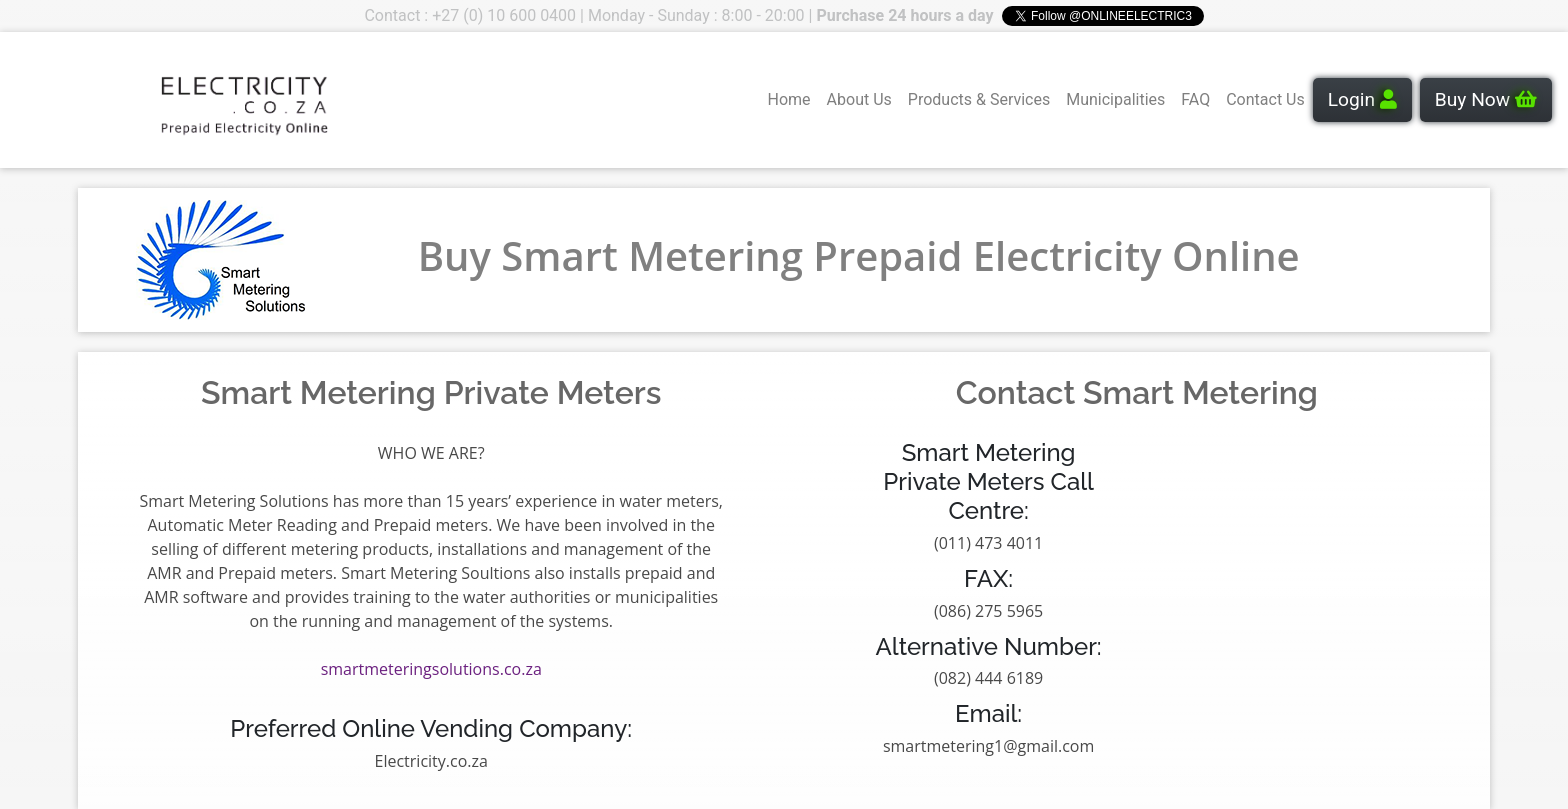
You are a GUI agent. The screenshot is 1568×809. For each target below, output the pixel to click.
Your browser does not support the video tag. (91, 100)
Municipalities (1115, 99)
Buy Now (1486, 99)
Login (1362, 99)
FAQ (1195, 99)
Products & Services (979, 99)
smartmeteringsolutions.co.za (431, 669)
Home (789, 99)
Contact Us (1265, 99)
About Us (859, 99)
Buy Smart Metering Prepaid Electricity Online (859, 255)
